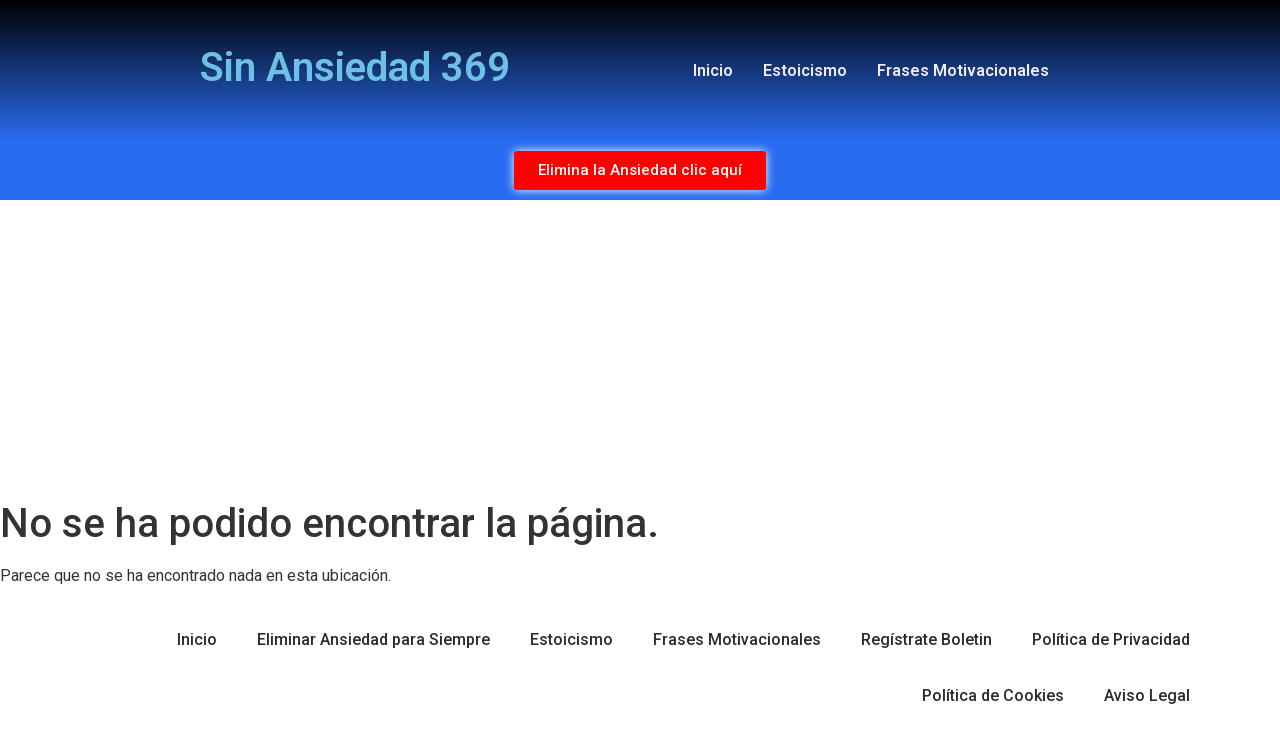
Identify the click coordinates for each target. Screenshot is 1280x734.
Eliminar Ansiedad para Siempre (373, 639)
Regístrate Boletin (926, 639)
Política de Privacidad (1111, 639)
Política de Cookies (993, 695)
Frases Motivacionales (963, 70)
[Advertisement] (640, 350)
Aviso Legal (1147, 695)
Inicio (713, 70)
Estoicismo (805, 70)
